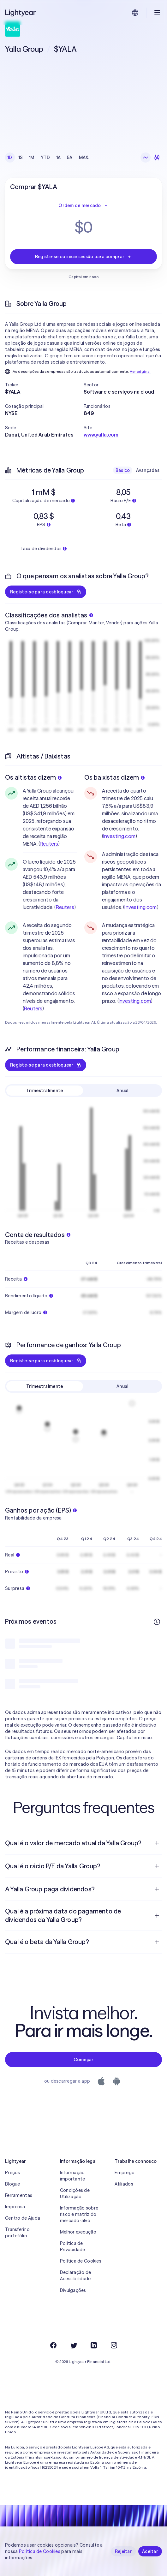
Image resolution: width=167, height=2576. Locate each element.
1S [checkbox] (21, 157)
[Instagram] (114, 2345)
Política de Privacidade (72, 2246)
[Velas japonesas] (157, 157)
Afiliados (124, 2184)
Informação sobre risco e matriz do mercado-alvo (79, 2214)
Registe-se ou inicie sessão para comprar (83, 256)
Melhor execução (78, 2232)
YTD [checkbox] (45, 157)
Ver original (140, 371)
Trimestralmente (44, 1090)
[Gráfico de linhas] (145, 157)
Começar (84, 2059)
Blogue (12, 2184)
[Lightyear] (21, 12)
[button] (44, 385)
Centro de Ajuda (22, 2218)
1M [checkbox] (31, 157)
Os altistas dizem (33, 777)
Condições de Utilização (75, 2193)
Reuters (49, 844)
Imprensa (15, 2207)
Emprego (124, 2172)
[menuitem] (83, 1843)
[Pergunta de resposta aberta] (157, 1843)
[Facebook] (53, 2345)
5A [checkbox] (70, 157)
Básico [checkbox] (123, 470)
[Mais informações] (157, 1622)
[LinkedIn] (93, 2345)
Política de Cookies (80, 2261)
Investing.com (119, 836)
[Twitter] (73, 2345)
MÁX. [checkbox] (84, 157)
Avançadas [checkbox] (147, 470)
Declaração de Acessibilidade (75, 2276)
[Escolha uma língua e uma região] (135, 12)
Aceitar (150, 2551)
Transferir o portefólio (17, 2233)
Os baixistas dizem (114, 777)
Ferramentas (18, 2195)
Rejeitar (123, 2551)
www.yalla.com (101, 434)
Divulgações (73, 2290)
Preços (12, 2172)
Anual (122, 1090)
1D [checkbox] (10, 157)
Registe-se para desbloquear (45, 592)
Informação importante (72, 2176)
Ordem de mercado (83, 205)
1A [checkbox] (59, 157)
